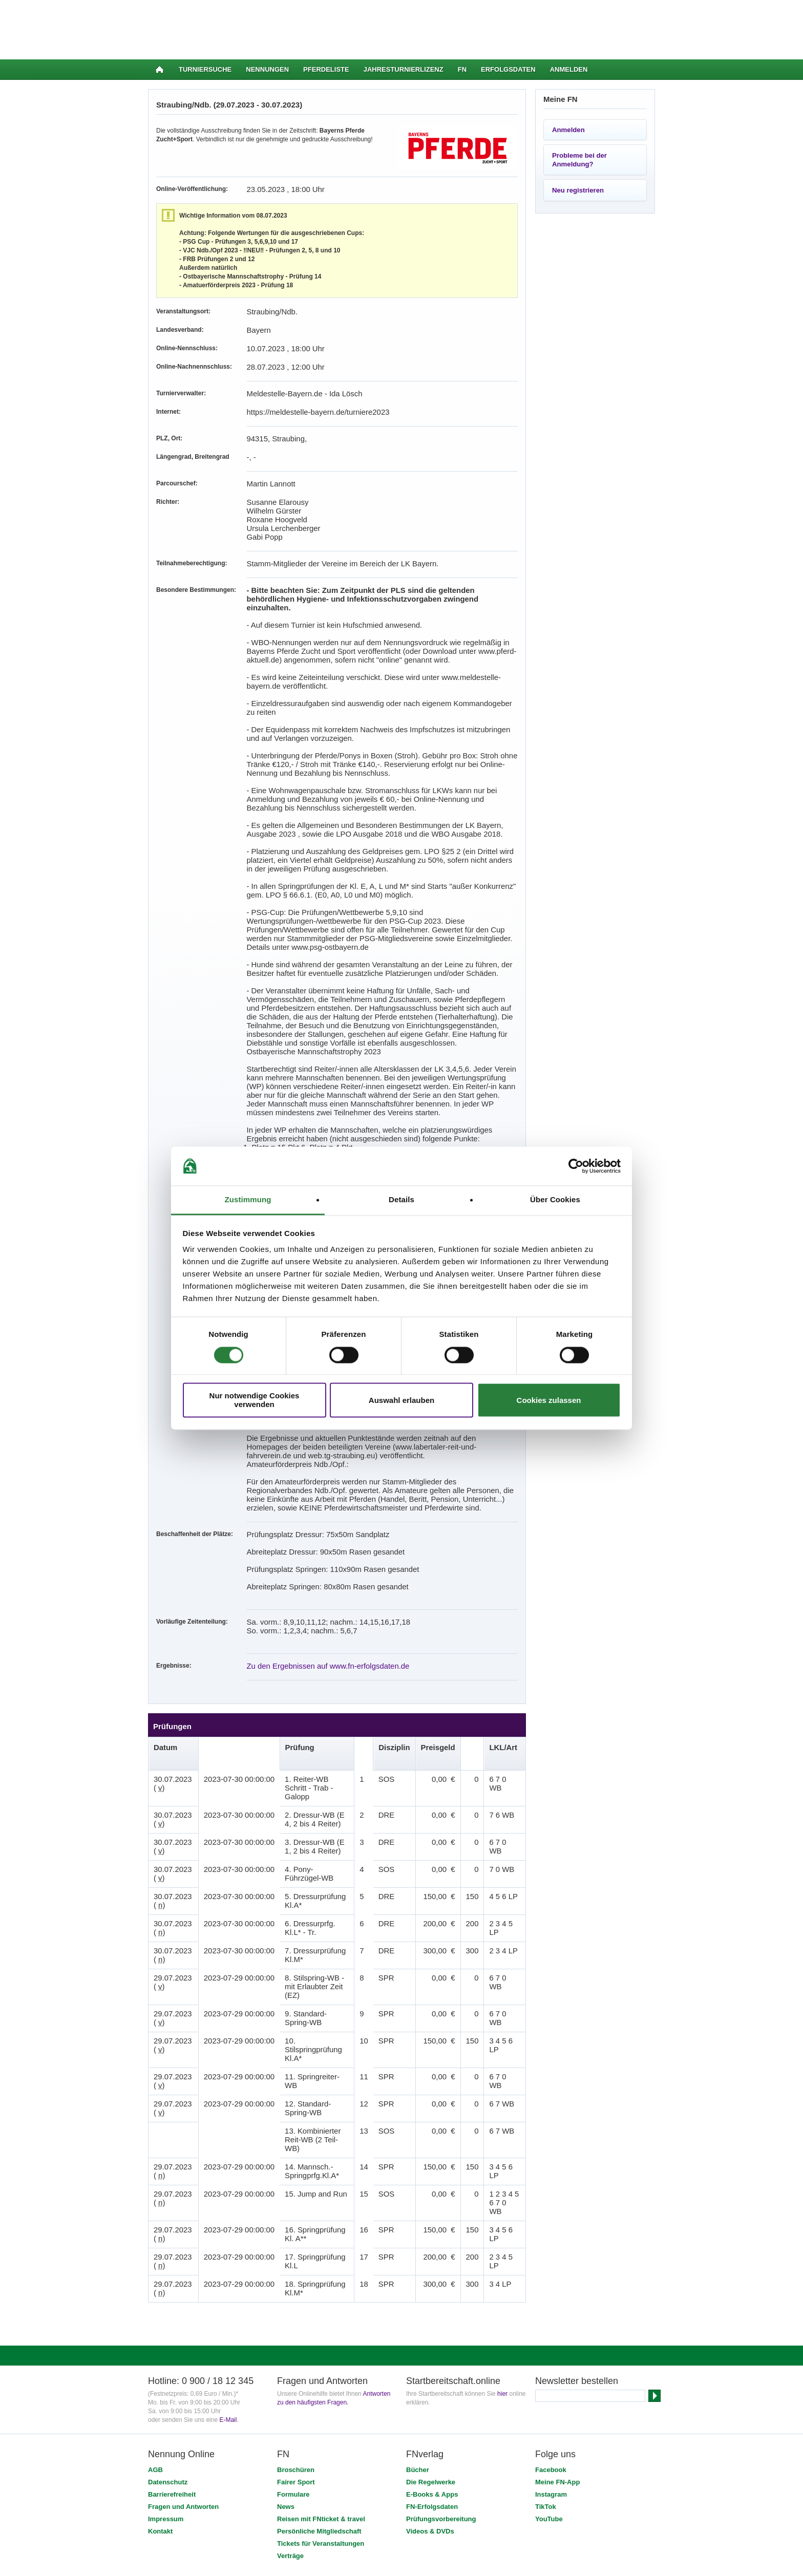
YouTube (549, 2371)
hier (502, 2245)
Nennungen (267, 69)
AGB (155, 2322)
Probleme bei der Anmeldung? (579, 160)
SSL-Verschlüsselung (272, 2473)
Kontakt (160, 2383)
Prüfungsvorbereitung (441, 2371)
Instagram (551, 2346)
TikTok (545, 2358)
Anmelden (569, 69)
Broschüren (295, 2322)
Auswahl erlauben (401, 1400)
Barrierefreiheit (172, 2346)
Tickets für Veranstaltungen (320, 2395)
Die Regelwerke (430, 2334)
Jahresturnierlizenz (403, 69)
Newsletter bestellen (576, 2233)
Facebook (550, 2322)
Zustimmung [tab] (248, 1200)
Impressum (165, 2371)
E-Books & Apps (432, 2346)
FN (462, 69)
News (285, 2358)
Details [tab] (401, 1200)
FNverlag (337, 2460)
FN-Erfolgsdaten (432, 2358)
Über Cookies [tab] (555, 1200)
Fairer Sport (296, 2334)
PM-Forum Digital (476, 2460)
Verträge (290, 2408)
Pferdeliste (326, 69)
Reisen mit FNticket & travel (321, 2371)
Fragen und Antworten (183, 2358)
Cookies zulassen (549, 1400)
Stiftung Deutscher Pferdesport (400, 2460)
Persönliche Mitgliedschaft (319, 2383)
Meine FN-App (557, 2334)
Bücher (417, 2322)
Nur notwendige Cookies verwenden (254, 1400)
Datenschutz (167, 2334)
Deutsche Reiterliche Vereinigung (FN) (262, 2460)
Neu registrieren (578, 190)
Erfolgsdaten (508, 69)
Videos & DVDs (430, 2383)
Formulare (293, 2346)
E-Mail (228, 2271)
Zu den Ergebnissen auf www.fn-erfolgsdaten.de (312, 1561)
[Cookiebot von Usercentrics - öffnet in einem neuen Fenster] (576, 1166)
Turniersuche (205, 69)
